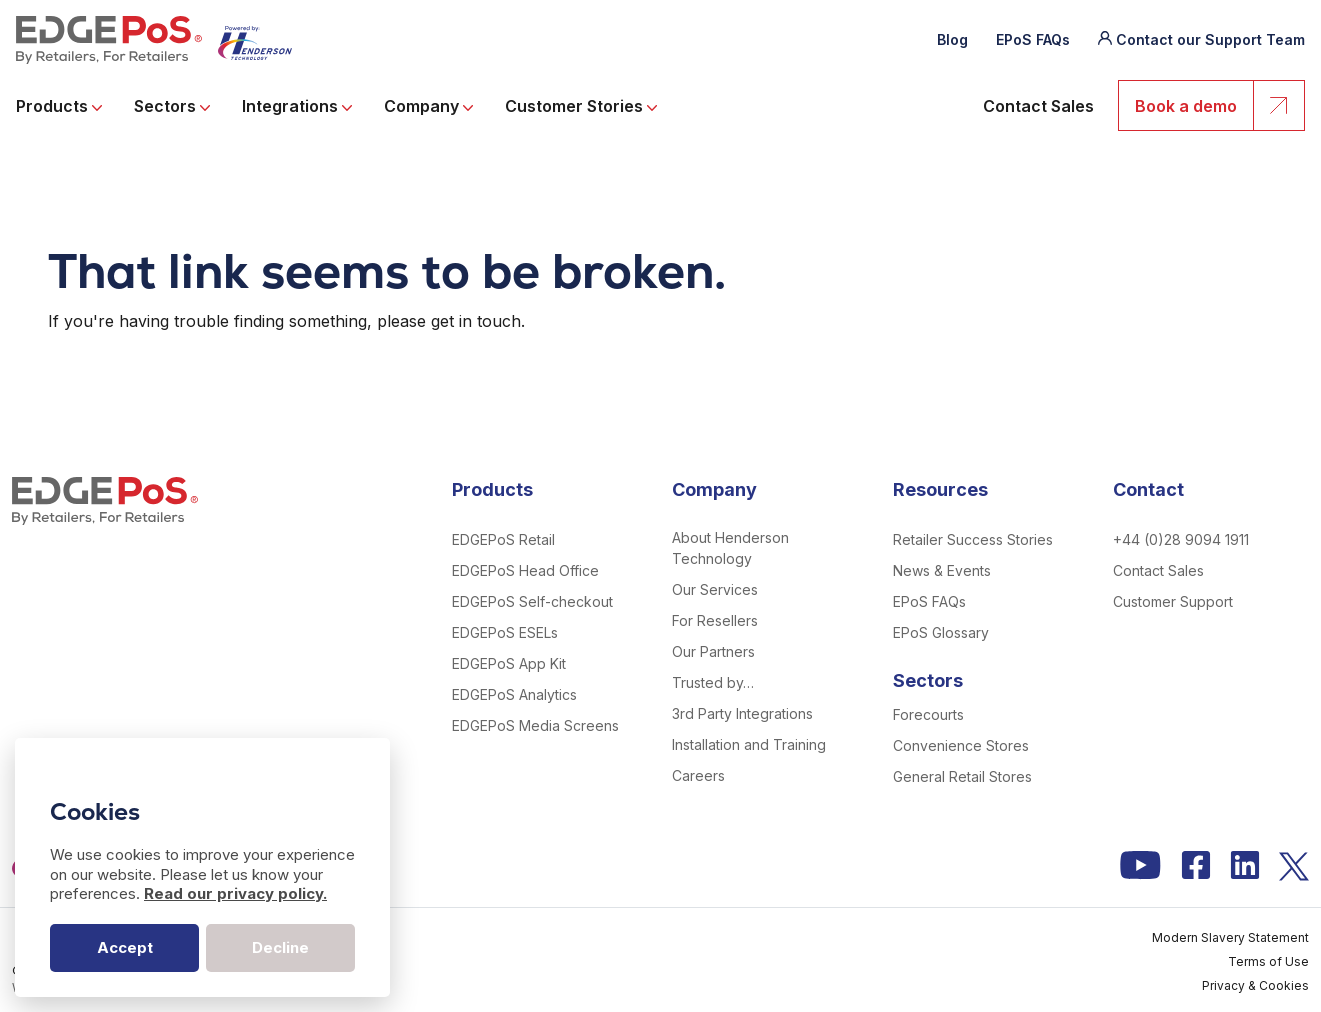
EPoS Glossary (941, 632)
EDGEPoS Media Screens (535, 725)
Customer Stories (581, 106)
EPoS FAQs (1033, 39)
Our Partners (713, 651)
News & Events (942, 570)
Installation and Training (749, 744)
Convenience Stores (961, 745)
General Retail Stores (962, 776)
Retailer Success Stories (973, 539)
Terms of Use (1268, 961)
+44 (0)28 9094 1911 (1181, 539)
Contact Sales (1038, 106)
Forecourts (928, 714)
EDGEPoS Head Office (525, 570)
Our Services (715, 589)
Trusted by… (713, 682)
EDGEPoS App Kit (509, 663)
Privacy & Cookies (1255, 985)
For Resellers (715, 620)
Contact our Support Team (1210, 39)
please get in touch (449, 321)
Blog (952, 39)
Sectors (172, 106)
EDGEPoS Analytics (514, 694)
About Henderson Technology (730, 548)
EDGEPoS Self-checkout (532, 601)
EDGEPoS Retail (503, 539)
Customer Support (1173, 601)
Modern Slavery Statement (1230, 937)
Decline (280, 947)
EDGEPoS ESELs (505, 632)
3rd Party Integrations (742, 713)
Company (428, 106)
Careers (698, 775)
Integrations (297, 106)
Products (59, 106)
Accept (125, 947)
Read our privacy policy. (235, 893)
